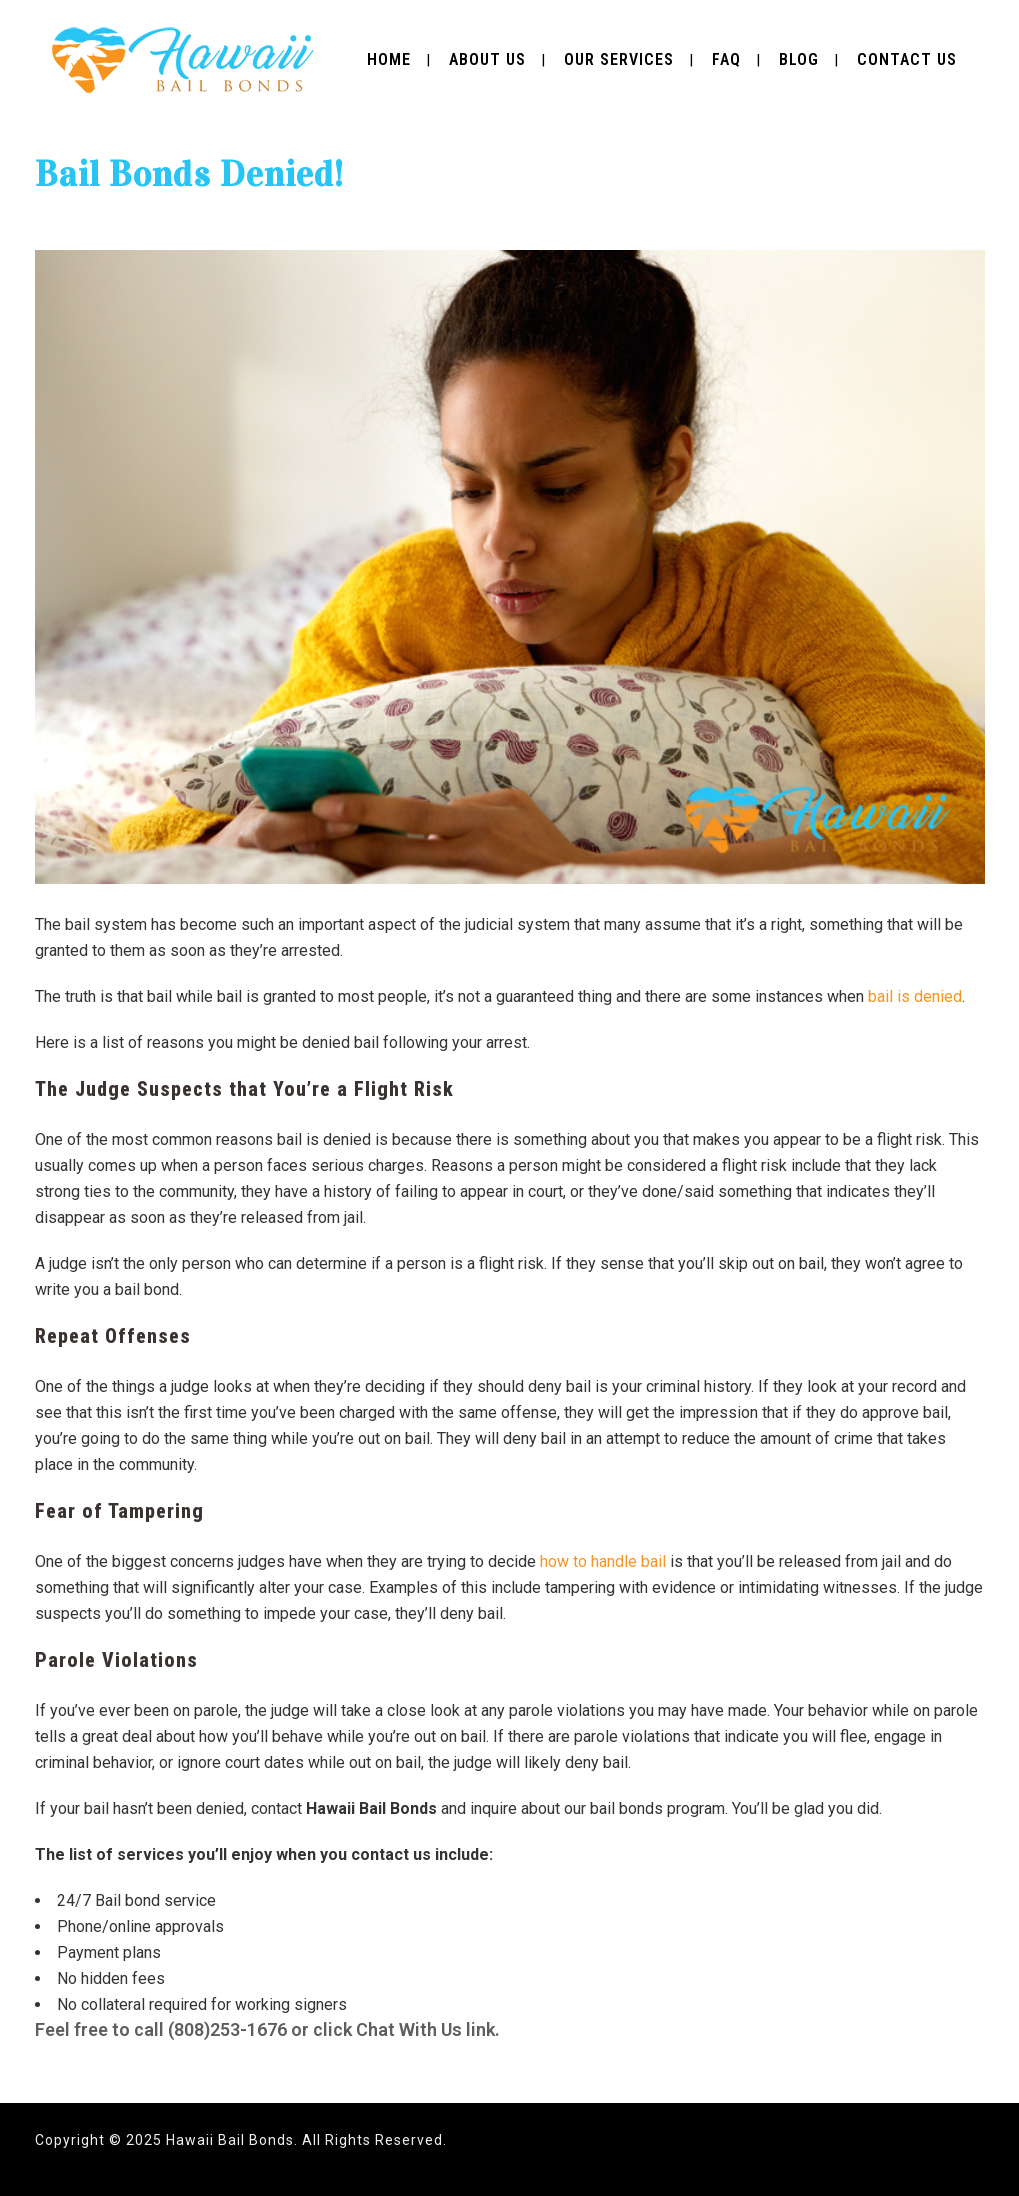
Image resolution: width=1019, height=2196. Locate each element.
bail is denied (915, 996)
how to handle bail (603, 1561)
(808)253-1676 (227, 2029)
